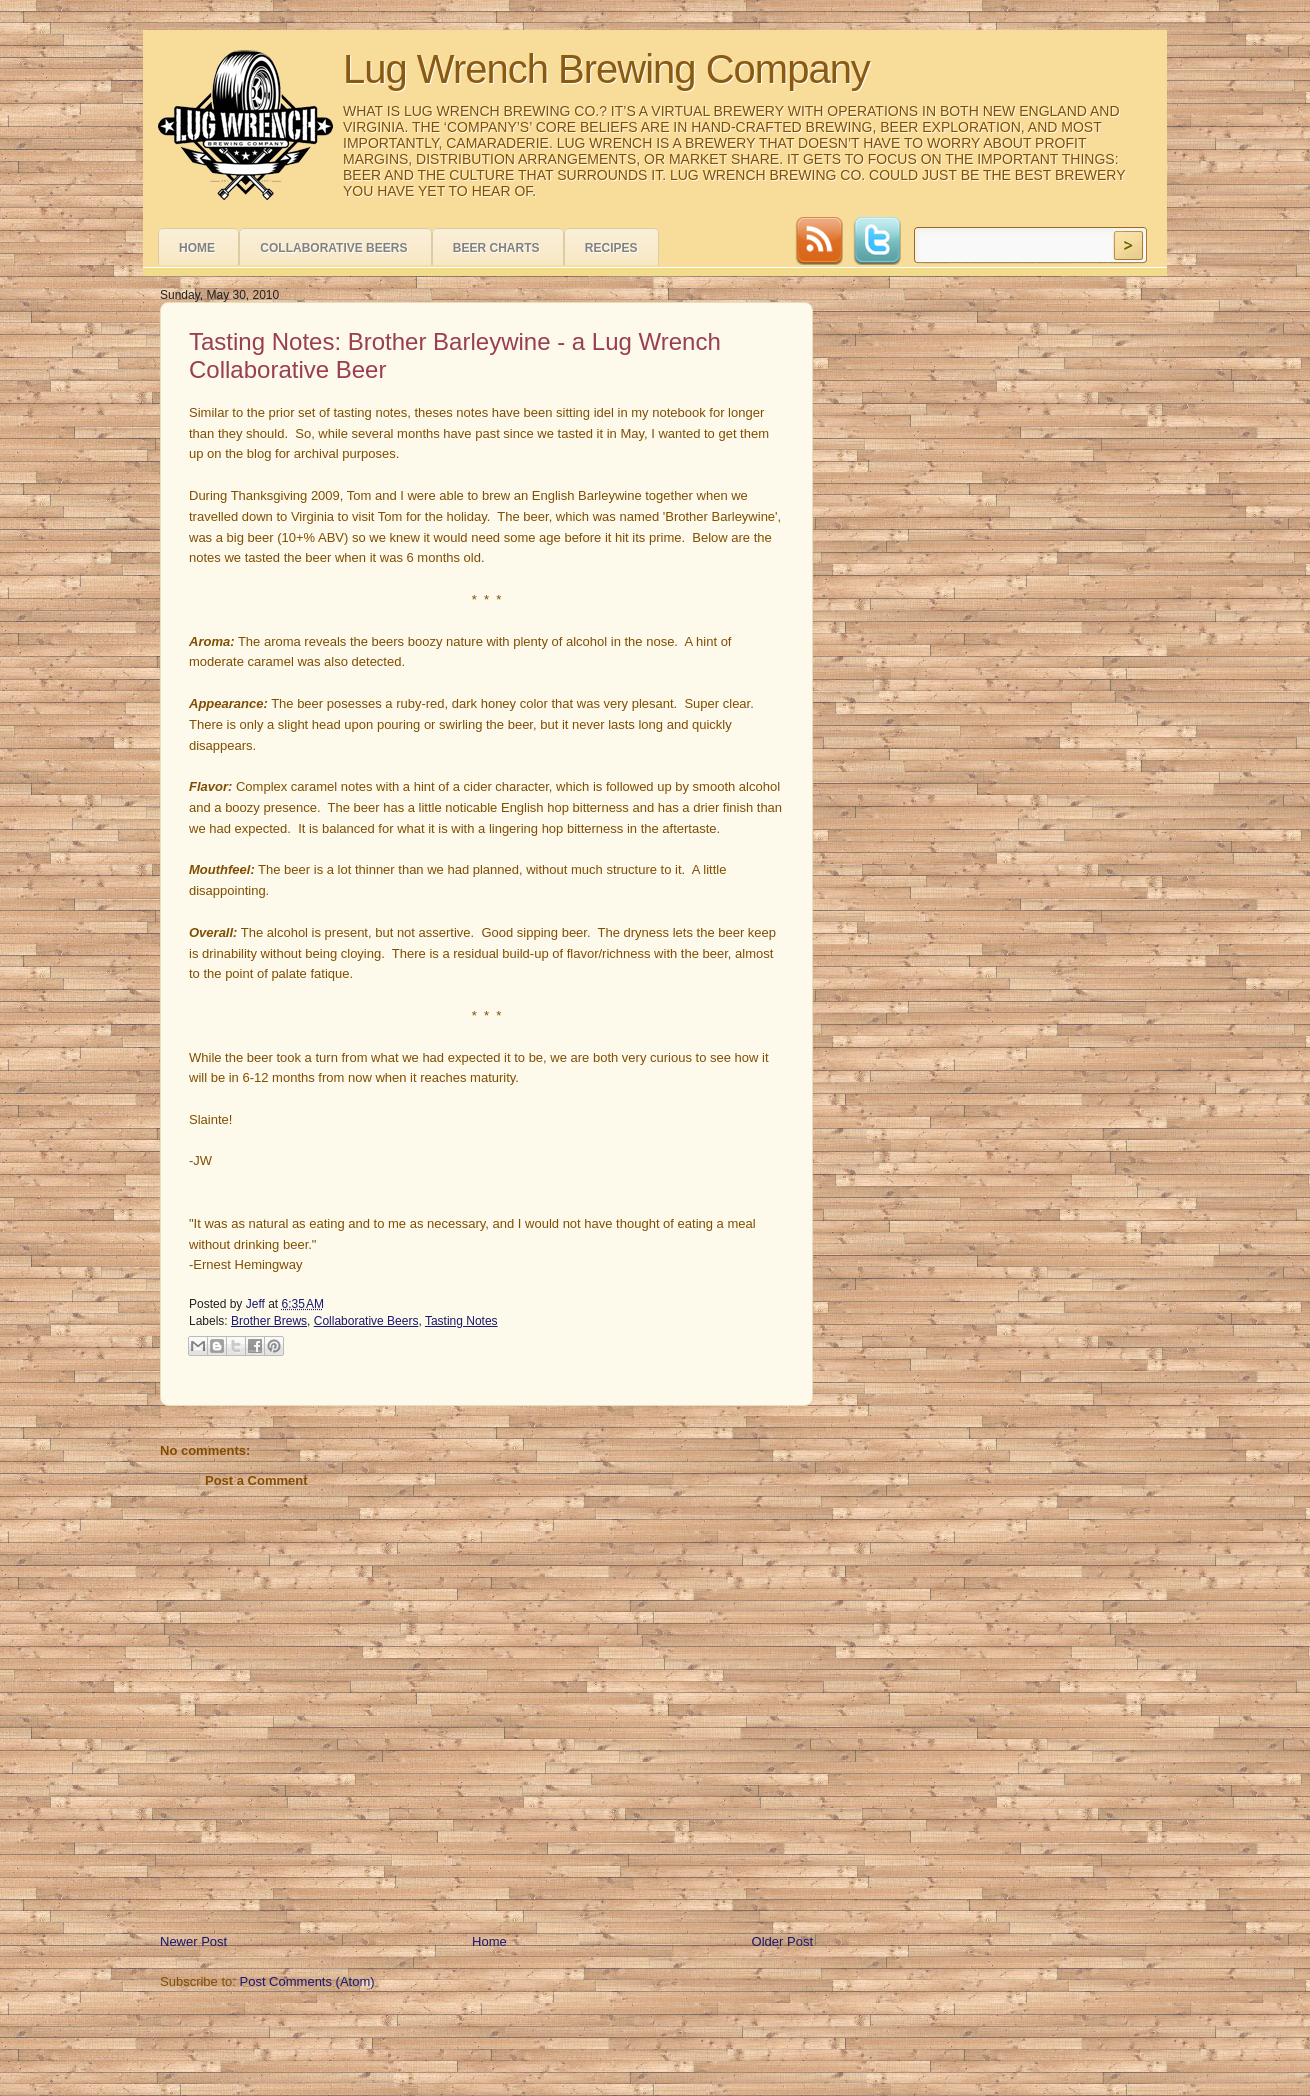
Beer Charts (496, 248)
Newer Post (193, 1941)
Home (197, 248)
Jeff (257, 1304)
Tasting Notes (461, 1321)
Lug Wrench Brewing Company (606, 69)
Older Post (782, 1941)
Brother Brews (269, 1321)
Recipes (611, 248)
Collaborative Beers (333, 248)
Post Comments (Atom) (307, 1981)
